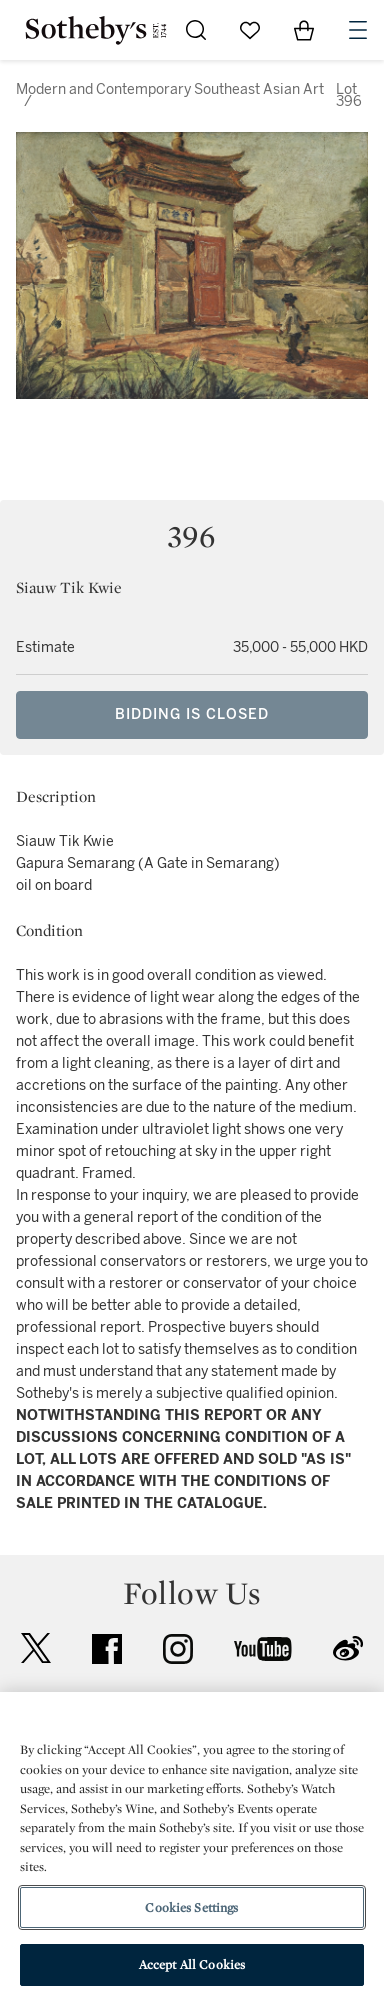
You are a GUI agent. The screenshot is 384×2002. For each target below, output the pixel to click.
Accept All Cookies (192, 1964)
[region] (192, 1847)
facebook (107, 1649)
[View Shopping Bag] (304, 30)
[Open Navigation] (358, 30)
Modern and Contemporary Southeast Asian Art (170, 89)
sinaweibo (348, 1648)
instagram (178, 1649)
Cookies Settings (191, 1907)
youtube (263, 1649)
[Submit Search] (196, 30)
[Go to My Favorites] (250, 30)
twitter (36, 1648)
